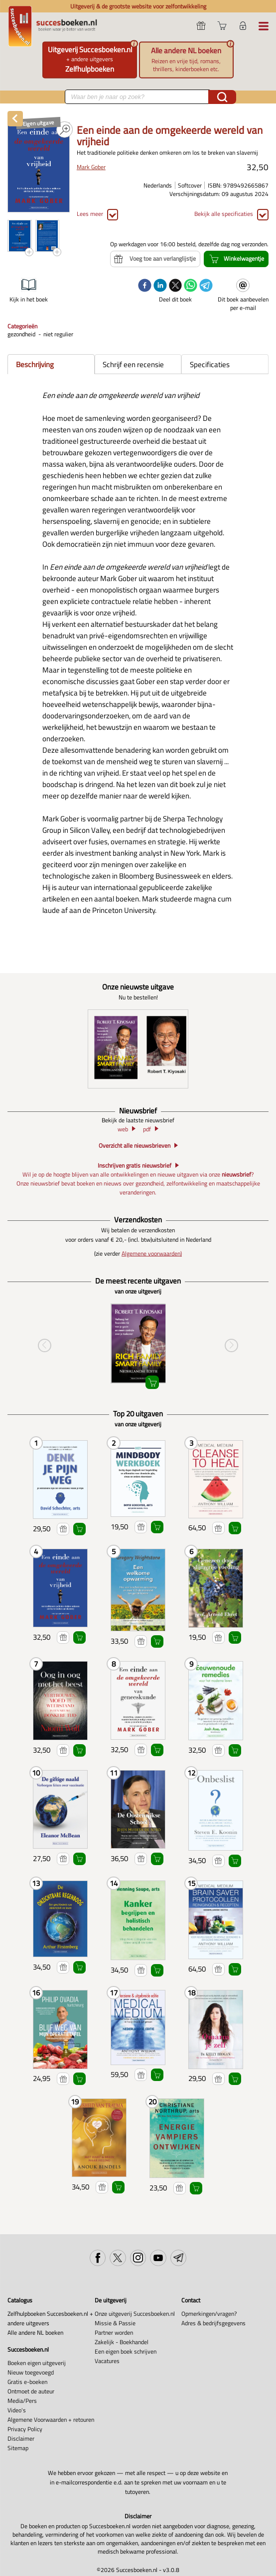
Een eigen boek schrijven (125, 2351)
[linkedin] (160, 286)
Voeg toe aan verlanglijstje (63, 1529)
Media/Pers (22, 2400)
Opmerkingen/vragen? (209, 2313)
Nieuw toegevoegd (30, 2372)
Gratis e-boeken (27, 2381)
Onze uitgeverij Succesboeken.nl (135, 2313)
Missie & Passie (115, 2323)
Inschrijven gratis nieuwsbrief (134, 1166)
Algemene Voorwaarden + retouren (50, 2419)
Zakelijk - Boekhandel (121, 2342)
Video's (16, 2410)
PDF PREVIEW (64, 129)
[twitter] (175, 286)
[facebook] (144, 286)
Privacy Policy (24, 2429)
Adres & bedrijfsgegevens (213, 2323)
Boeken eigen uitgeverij (36, 2363)
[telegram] (206, 286)
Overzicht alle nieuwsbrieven (134, 1145)
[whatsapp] (190, 286)
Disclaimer (20, 2438)
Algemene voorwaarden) (152, 1253)
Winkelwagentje (79, 1529)
